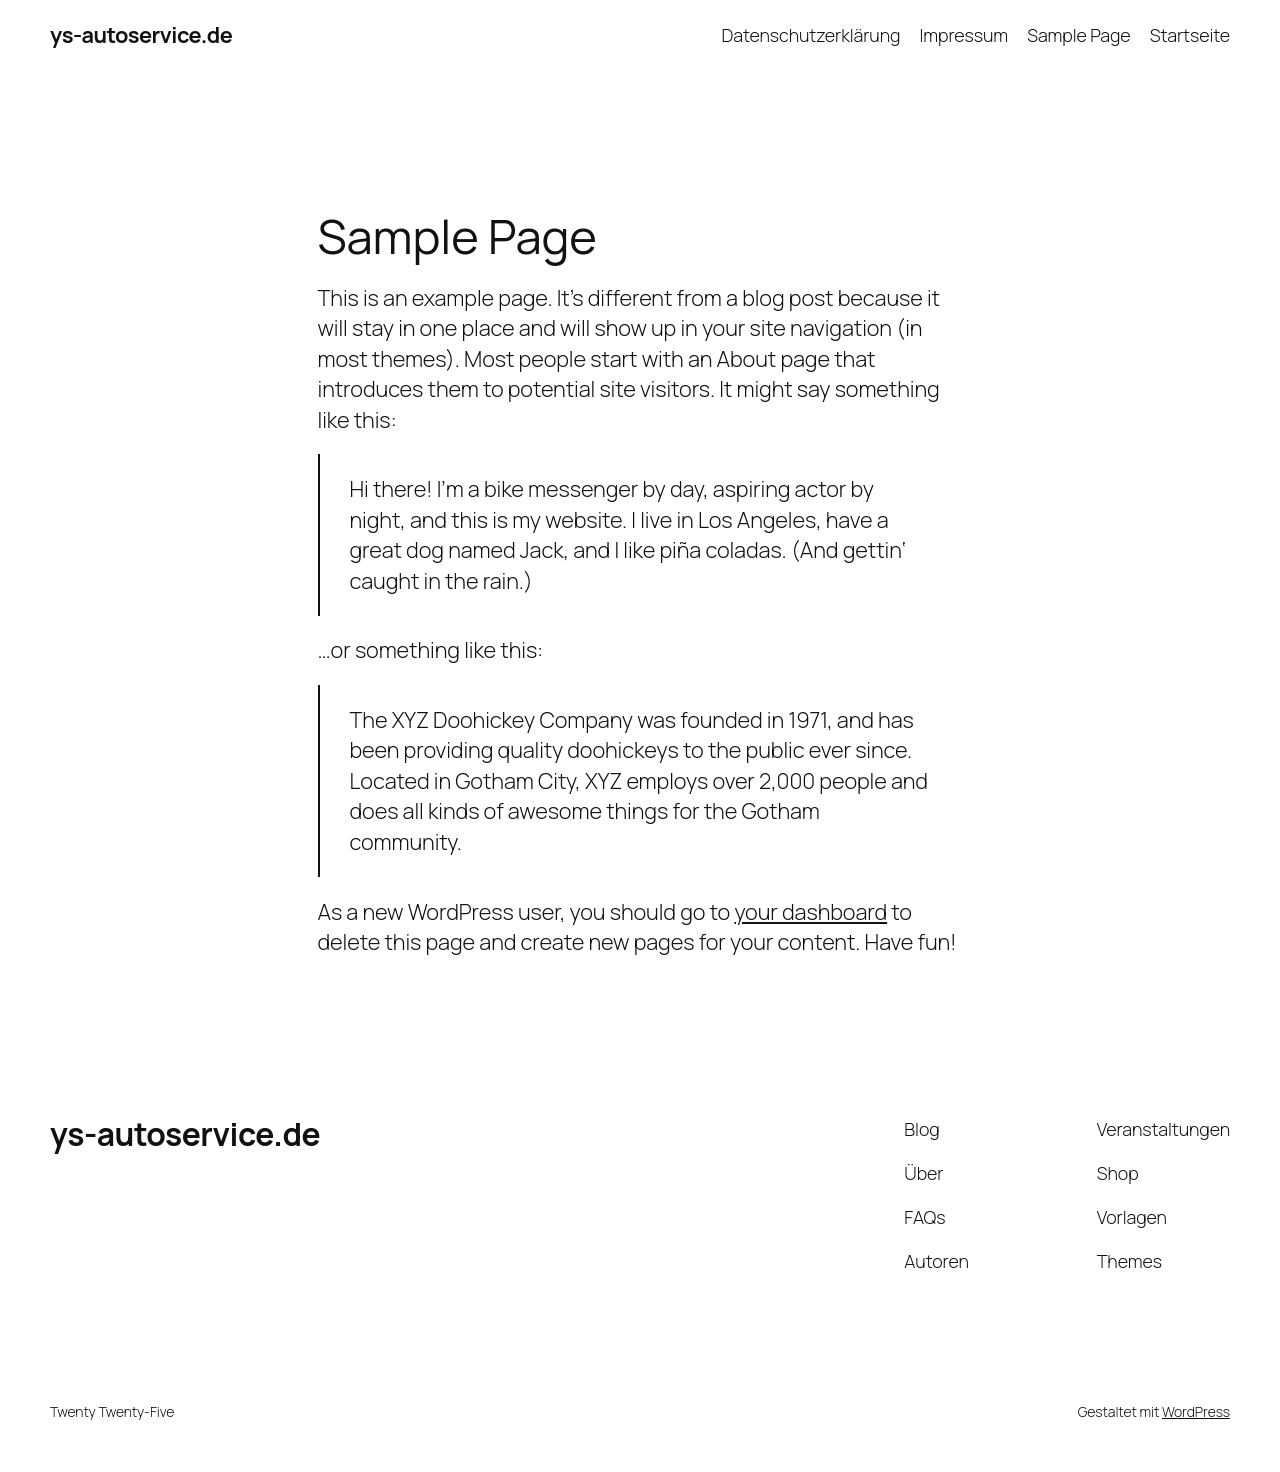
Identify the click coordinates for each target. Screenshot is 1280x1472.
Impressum (964, 35)
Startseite (1190, 35)
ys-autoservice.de (141, 35)
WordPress (1196, 1411)
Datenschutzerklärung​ (810, 35)
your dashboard (810, 912)
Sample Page (1078, 35)
